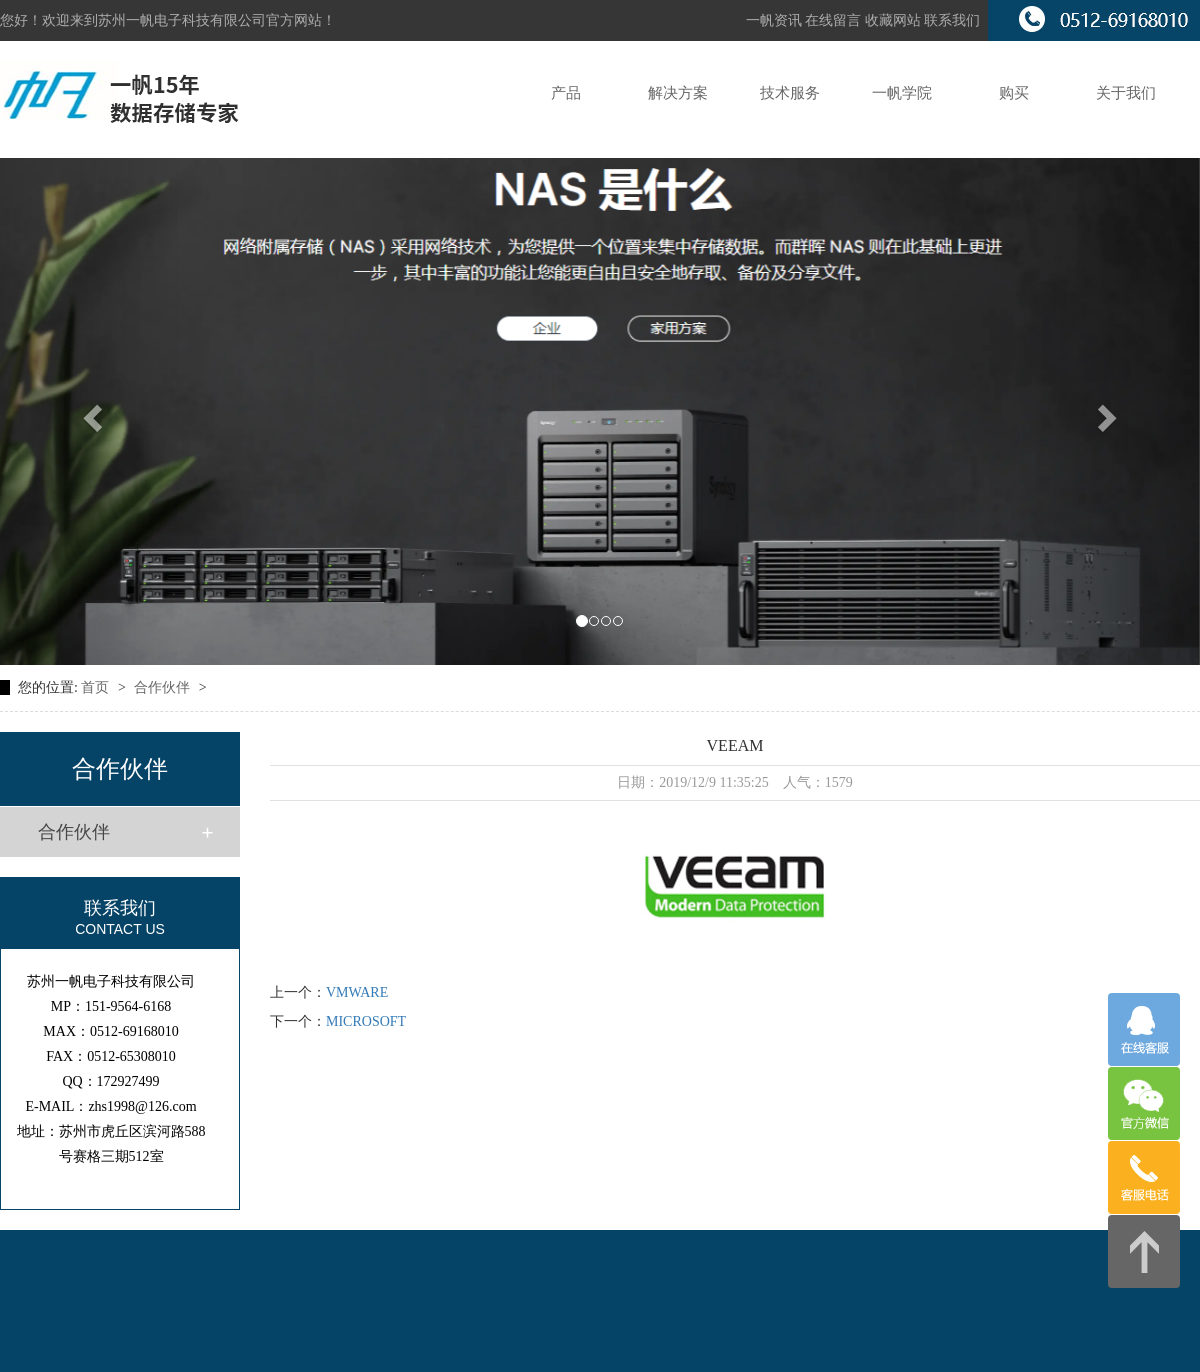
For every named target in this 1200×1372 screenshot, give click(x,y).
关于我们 (1126, 93)
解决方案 (678, 93)
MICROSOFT (366, 1021)
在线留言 (835, 20)
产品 (566, 93)
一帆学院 (902, 93)
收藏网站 (893, 20)
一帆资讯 (774, 20)
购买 (1014, 93)
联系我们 (952, 20)
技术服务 (790, 93)
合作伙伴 (164, 687)
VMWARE (357, 992)
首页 (97, 687)
